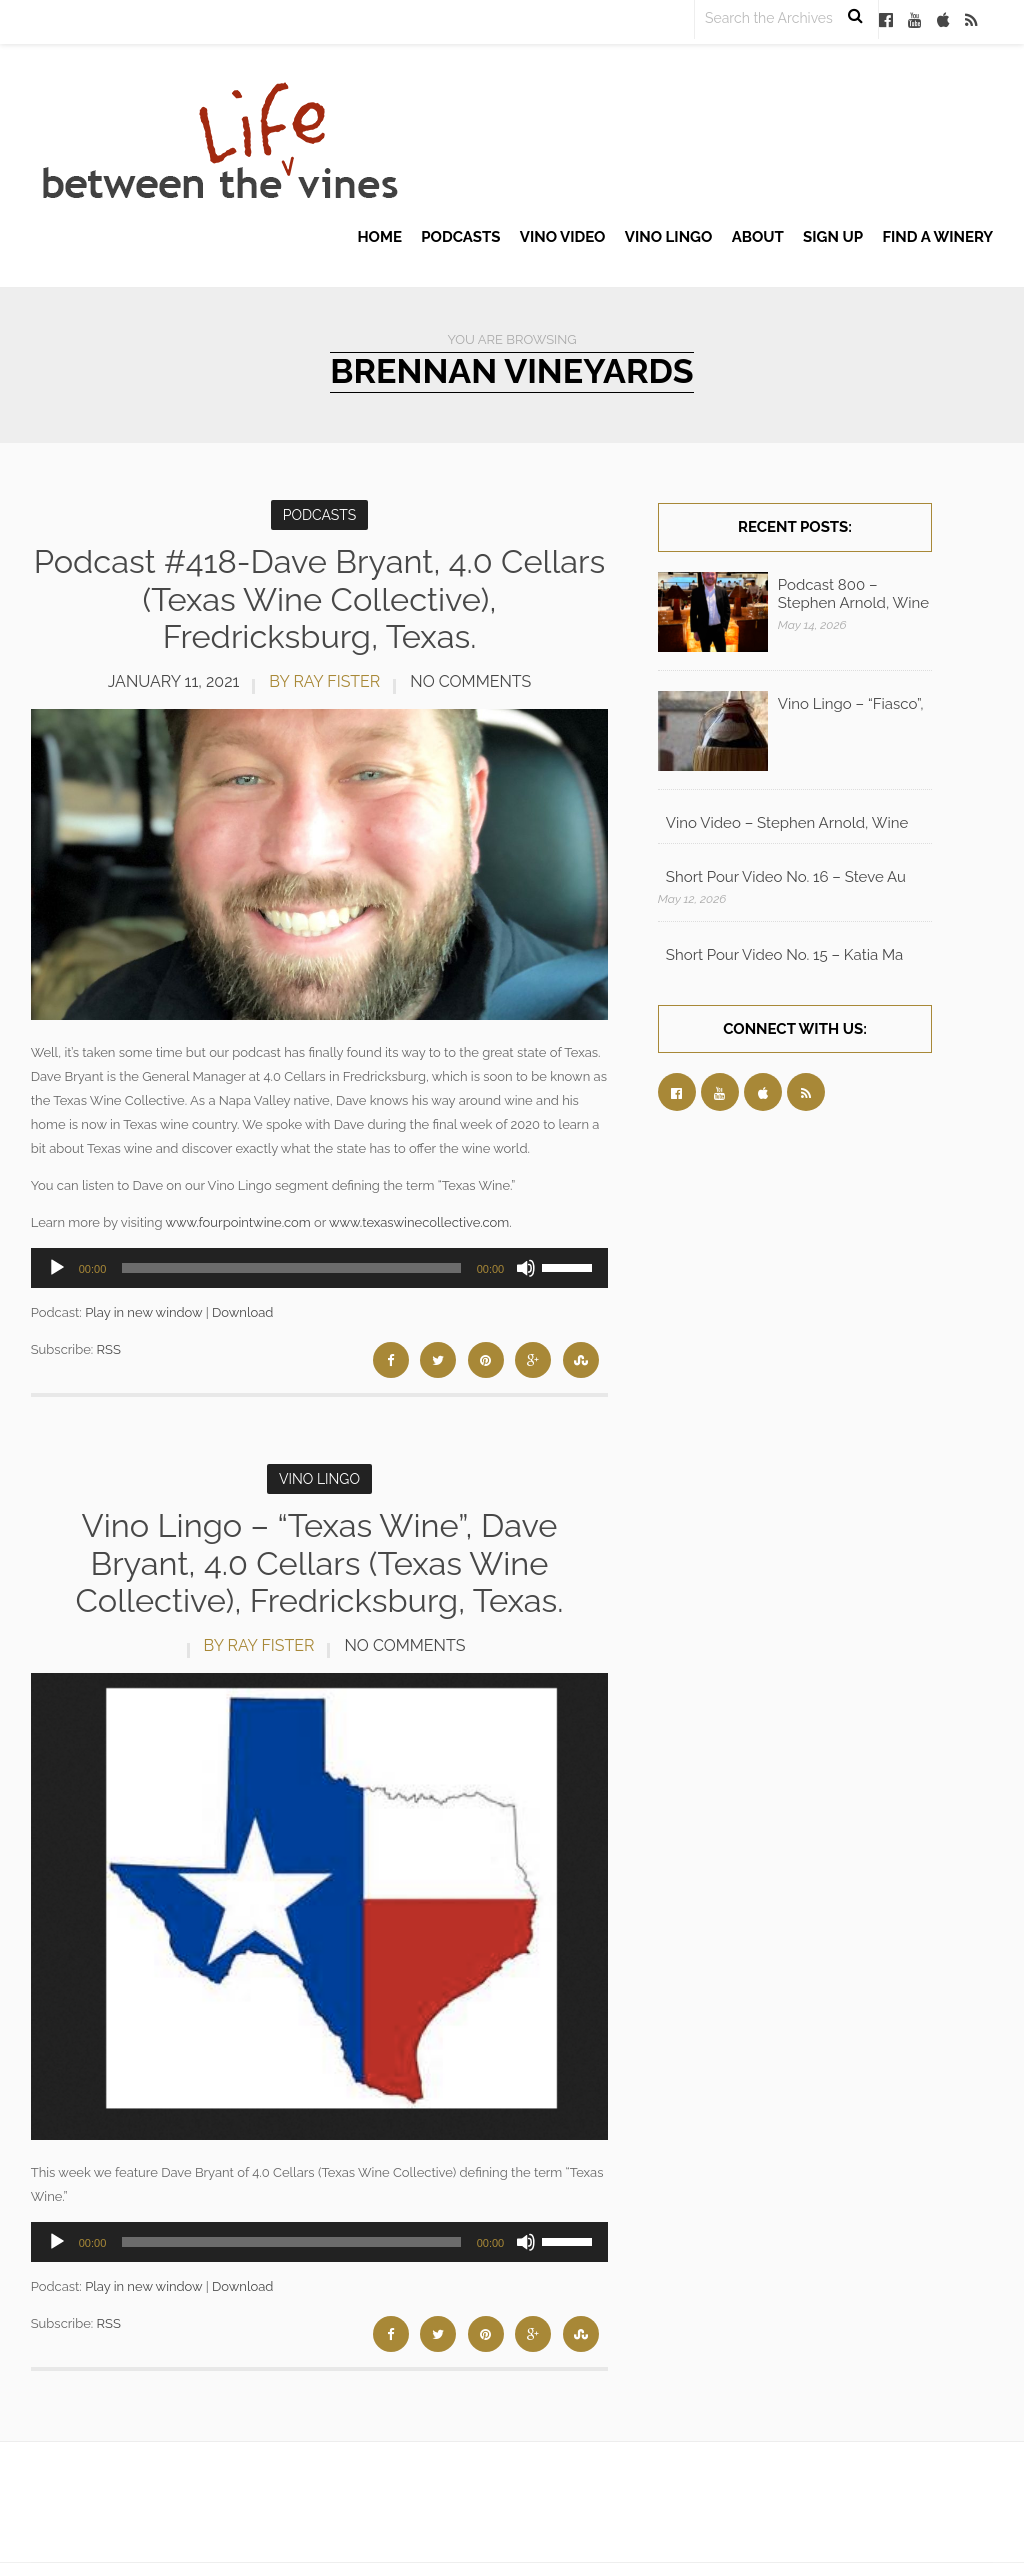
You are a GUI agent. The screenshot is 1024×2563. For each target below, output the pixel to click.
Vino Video (563, 237)
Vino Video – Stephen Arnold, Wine (787, 823)
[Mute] (526, 1268)
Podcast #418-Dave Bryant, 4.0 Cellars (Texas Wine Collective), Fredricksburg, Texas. (319, 598)
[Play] (57, 1268)
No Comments (470, 681)
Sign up (833, 237)
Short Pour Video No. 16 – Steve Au (786, 877)
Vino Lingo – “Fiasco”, (851, 704)
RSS (109, 1349)
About (758, 237)
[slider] (291, 1268)
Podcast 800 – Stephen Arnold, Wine (853, 594)
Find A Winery (937, 237)
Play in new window (143, 1312)
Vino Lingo (669, 237)
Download (242, 1312)
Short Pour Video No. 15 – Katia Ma (784, 955)
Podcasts (460, 237)
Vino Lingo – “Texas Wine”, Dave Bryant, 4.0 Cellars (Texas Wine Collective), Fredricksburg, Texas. (319, 1562)
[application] (320, 1268)
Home (379, 237)
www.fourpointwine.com (237, 1222)
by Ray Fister (324, 681)
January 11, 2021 (174, 681)
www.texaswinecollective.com (419, 1222)
